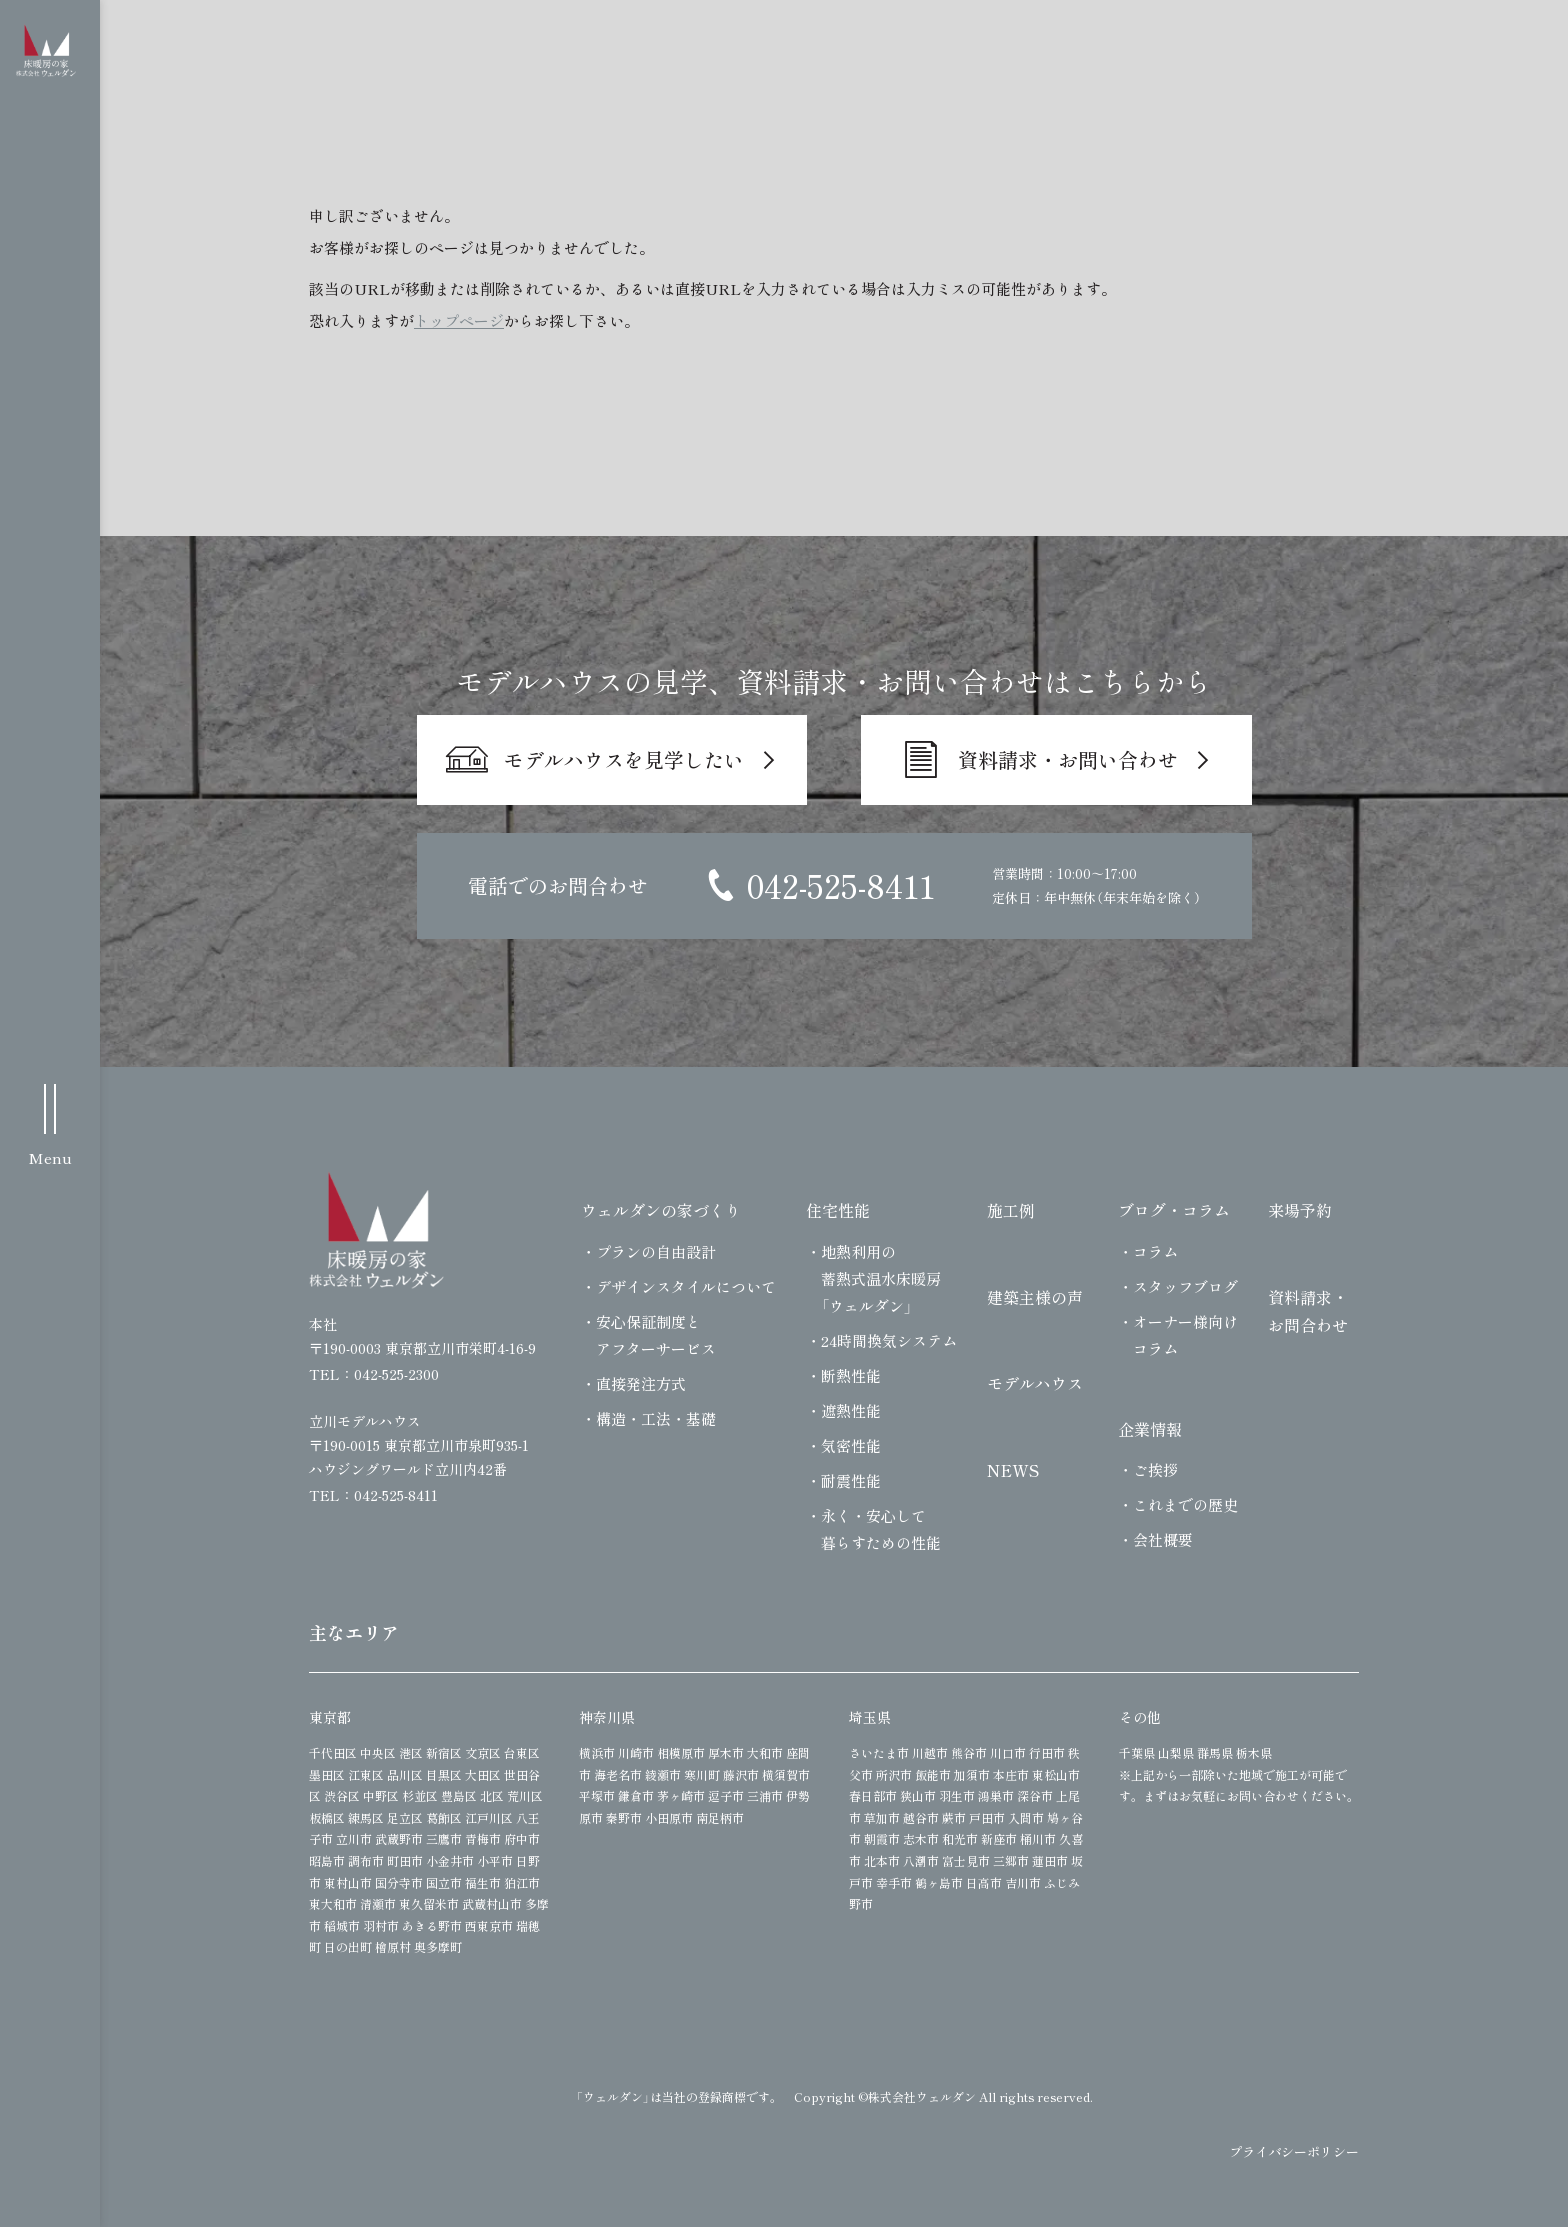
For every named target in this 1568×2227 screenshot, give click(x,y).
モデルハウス (1035, 1383)
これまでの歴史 (1185, 1504)
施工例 (1011, 1210)
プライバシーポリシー (1294, 2151)
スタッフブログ (1185, 1286)
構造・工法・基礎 (656, 1418)
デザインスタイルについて (686, 1286)
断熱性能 (851, 1375)
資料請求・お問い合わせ (1068, 759)
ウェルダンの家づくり (661, 1210)
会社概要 (1163, 1539)
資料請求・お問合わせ (1308, 1311)
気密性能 (851, 1445)
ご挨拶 (1155, 1469)
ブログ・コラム (1174, 1210)
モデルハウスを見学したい (624, 759)
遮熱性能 (851, 1410)
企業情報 (1150, 1429)
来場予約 (1300, 1210)
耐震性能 (851, 1480)
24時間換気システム (889, 1340)
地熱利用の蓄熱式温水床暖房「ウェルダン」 (881, 1278)
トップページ (459, 320)
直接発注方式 (641, 1383)
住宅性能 (838, 1210)
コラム (1155, 1251)
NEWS (1013, 1470)
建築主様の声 (1035, 1297)
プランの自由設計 (656, 1251)
